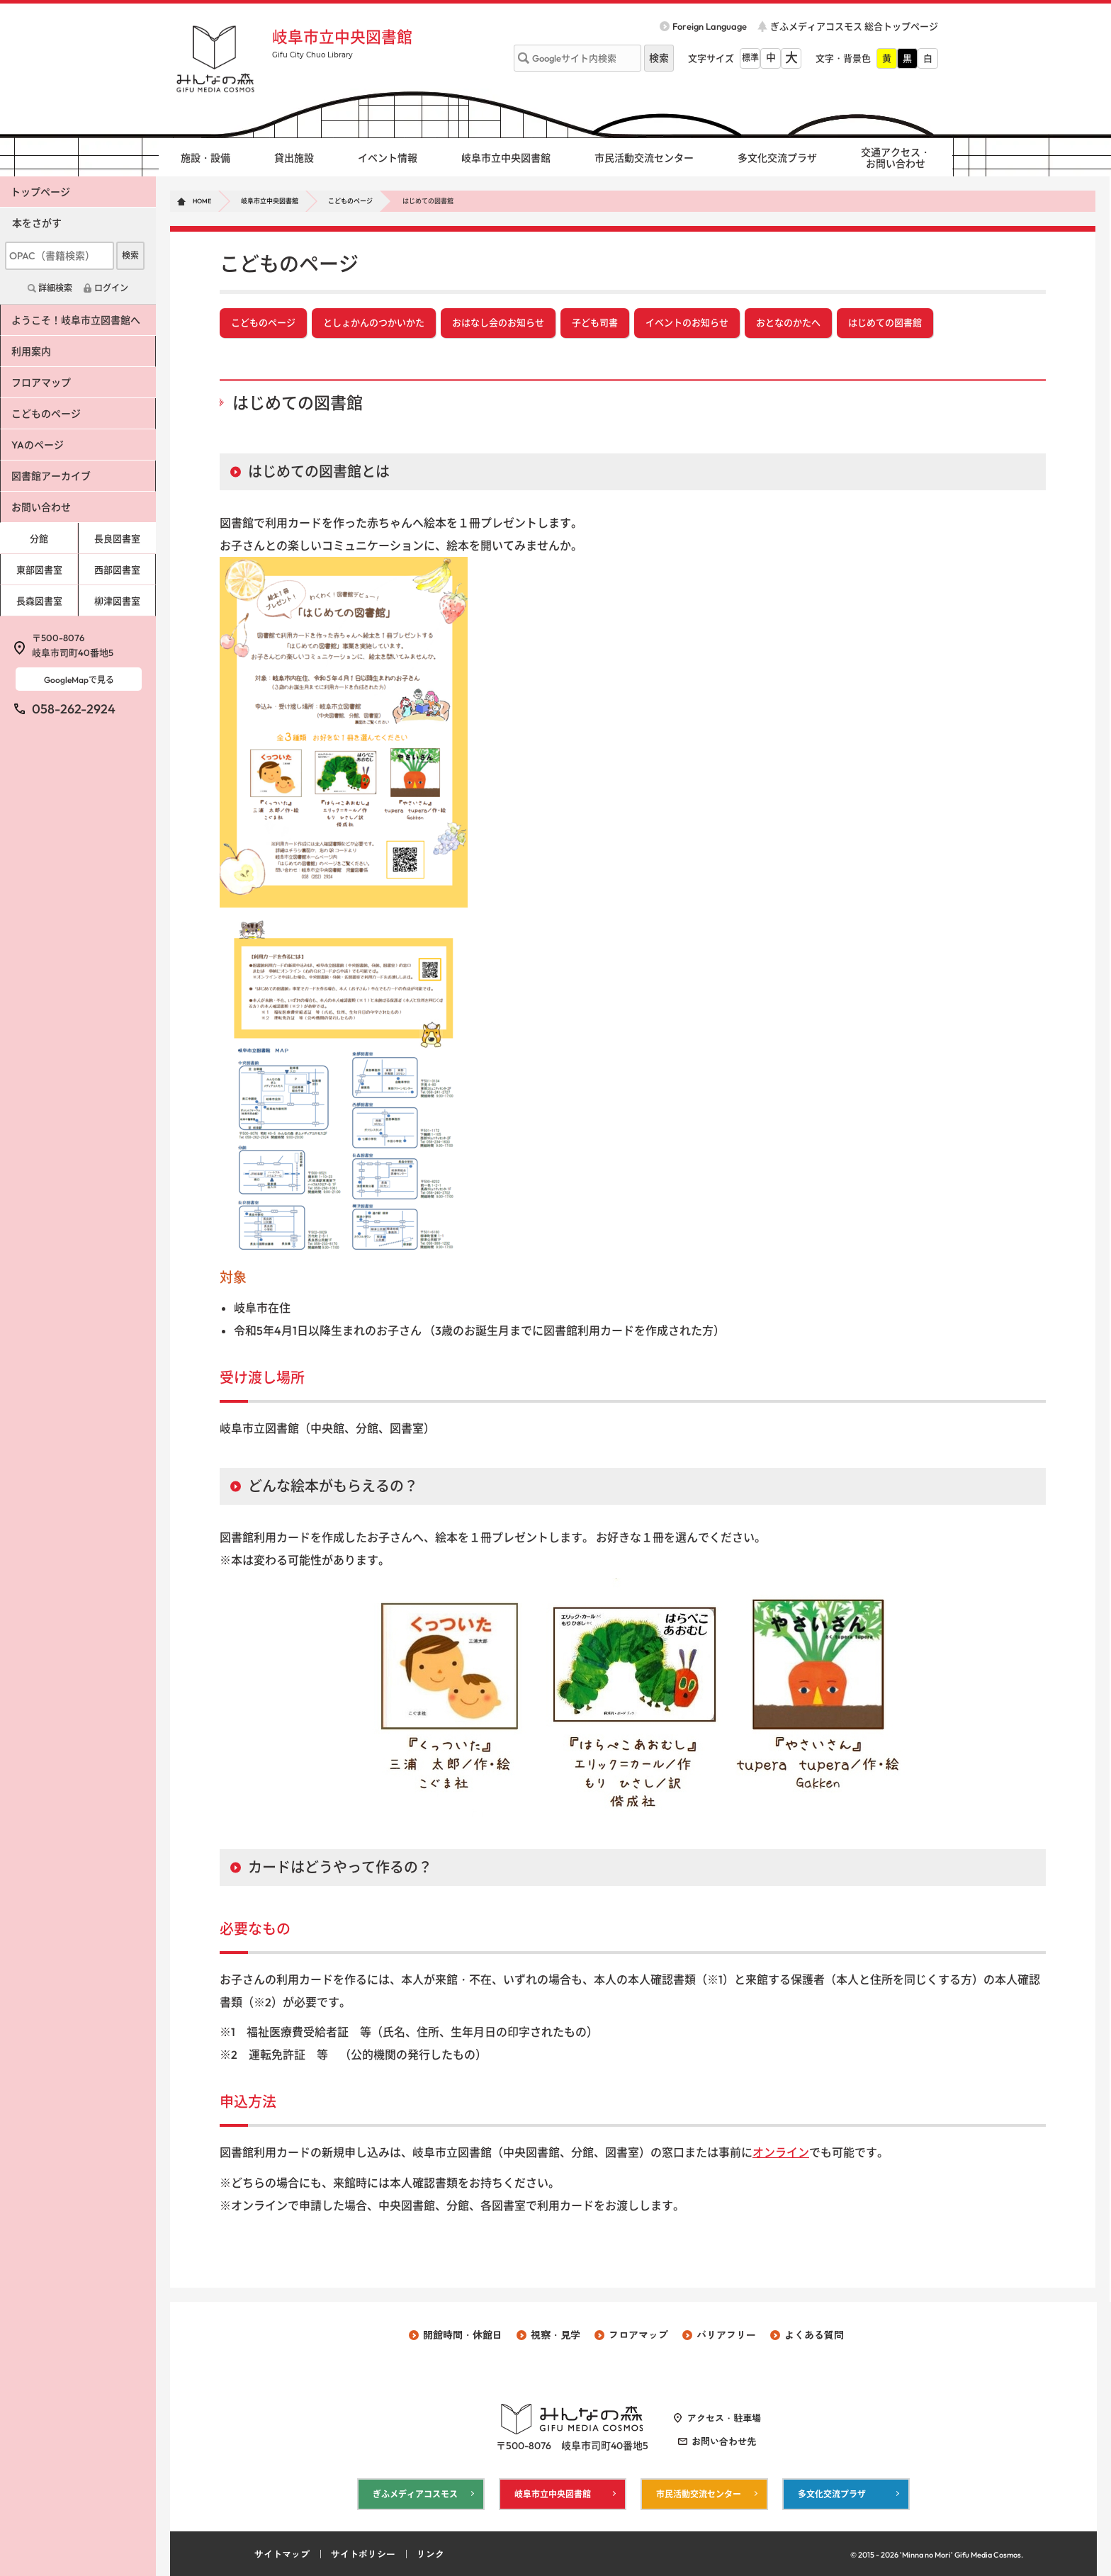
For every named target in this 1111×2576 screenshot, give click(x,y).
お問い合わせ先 (724, 2440)
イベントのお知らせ (686, 323)
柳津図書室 (117, 600)
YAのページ (37, 445)
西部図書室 (117, 569)
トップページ (40, 192)
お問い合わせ (40, 507)
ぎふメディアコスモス (415, 2492)
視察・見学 (555, 2334)
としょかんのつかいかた (373, 323)
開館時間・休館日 (462, 2334)
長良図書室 (117, 538)
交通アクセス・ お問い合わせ (895, 158)
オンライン (780, 2152)
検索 (130, 255)
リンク (430, 2553)
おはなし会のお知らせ (498, 323)
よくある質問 (814, 2334)
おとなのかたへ (788, 323)
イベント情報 (387, 158)
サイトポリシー (363, 2553)
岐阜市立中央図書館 (342, 37)
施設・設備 (205, 158)
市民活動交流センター (644, 158)
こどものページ (350, 201)
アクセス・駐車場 (724, 2418)
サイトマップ (282, 2553)
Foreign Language (709, 26)
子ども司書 (595, 323)
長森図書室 (39, 600)
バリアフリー (726, 2334)
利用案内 (30, 351)
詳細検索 (55, 288)
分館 (39, 538)
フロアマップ (40, 382)
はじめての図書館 (885, 323)
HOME (202, 201)
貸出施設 (294, 158)
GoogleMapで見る (79, 679)
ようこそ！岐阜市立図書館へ (75, 320)
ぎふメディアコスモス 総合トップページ (854, 26)
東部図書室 (39, 569)
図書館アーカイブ (50, 476)
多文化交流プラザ (777, 158)
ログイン (111, 288)
